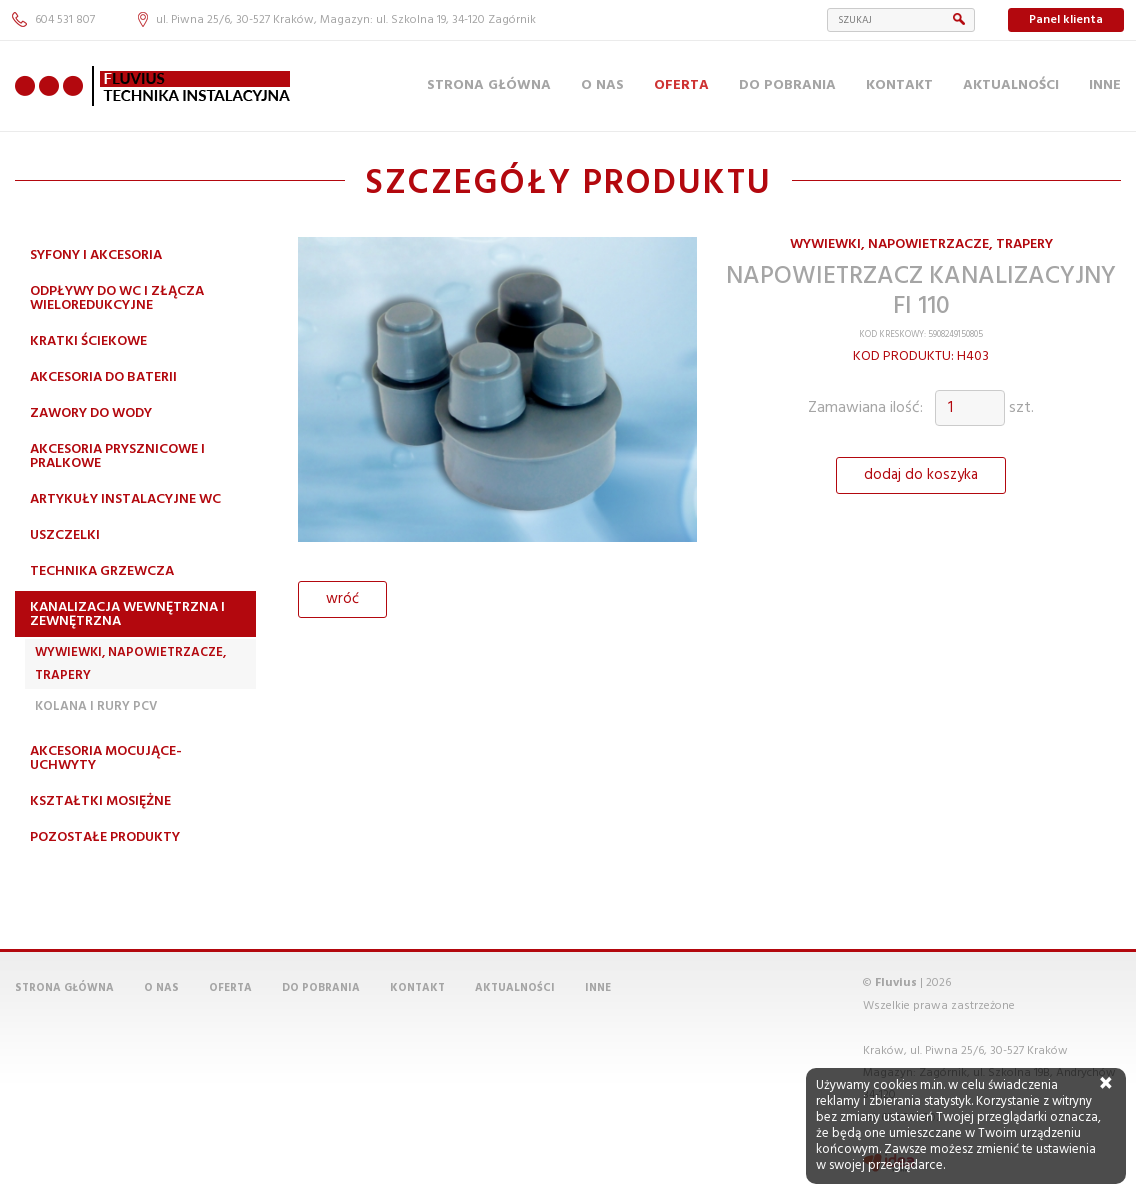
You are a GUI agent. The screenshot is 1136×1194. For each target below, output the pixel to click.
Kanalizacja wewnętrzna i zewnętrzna (127, 614)
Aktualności (1011, 85)
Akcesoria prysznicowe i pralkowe (117, 456)
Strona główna (489, 85)
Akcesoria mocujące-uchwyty (106, 758)
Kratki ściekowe (88, 341)
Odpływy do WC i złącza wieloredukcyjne (117, 298)
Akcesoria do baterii (103, 377)
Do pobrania (787, 85)
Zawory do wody (91, 413)
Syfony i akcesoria (96, 255)
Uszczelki (65, 535)
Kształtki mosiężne (100, 801)
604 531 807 (53, 20)
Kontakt (899, 85)
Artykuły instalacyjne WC (125, 499)
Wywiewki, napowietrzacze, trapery (130, 663)
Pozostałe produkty (105, 837)
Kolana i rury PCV (96, 706)
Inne (1105, 85)
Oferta (681, 85)
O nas (602, 85)
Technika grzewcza (102, 571)
